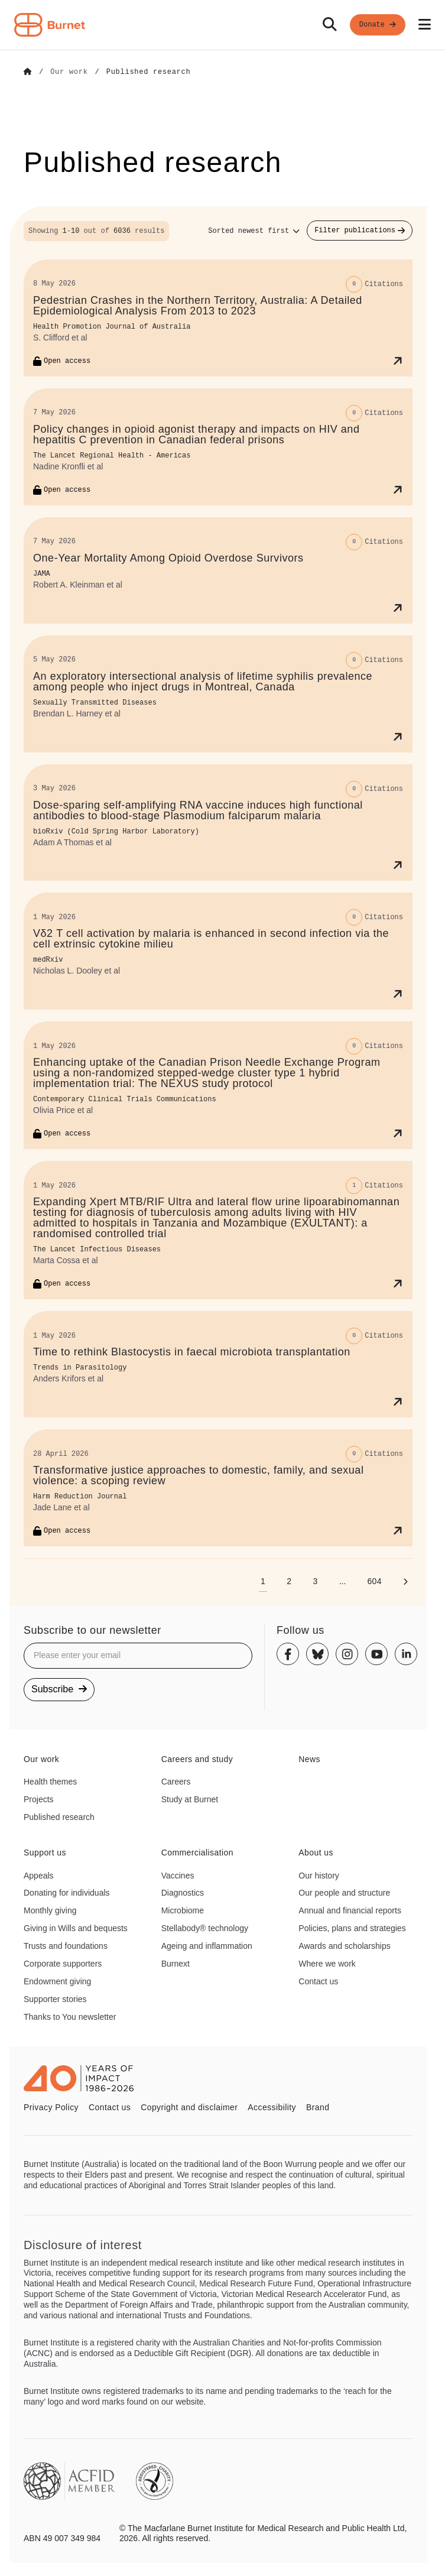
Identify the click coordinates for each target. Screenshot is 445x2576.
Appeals (39, 1875)
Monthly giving (50, 1910)
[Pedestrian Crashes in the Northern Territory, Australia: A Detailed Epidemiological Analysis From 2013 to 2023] (218, 317)
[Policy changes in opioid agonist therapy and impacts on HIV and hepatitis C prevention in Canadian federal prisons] (218, 446)
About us (315, 1852)
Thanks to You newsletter (70, 2016)
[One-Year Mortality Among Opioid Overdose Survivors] (218, 570)
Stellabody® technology (204, 1927)
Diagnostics (182, 1892)
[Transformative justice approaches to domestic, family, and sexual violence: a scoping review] (218, 1487)
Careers (176, 1781)
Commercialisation (197, 1852)
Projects (39, 1798)
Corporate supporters (63, 1963)
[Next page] (405, 1580)
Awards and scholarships (344, 1945)
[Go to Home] (28, 72)
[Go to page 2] (289, 1580)
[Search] (330, 25)
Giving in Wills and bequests (76, 1927)
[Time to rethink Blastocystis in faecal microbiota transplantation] (218, 1363)
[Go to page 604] (374, 1580)
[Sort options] (254, 230)
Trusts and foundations (66, 1945)
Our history (318, 1875)
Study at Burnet (190, 1798)
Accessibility (272, 2107)
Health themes (50, 1781)
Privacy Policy (51, 2107)
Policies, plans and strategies (351, 1927)
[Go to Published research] (148, 72)
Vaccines (177, 1875)
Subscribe (59, 1688)
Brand (317, 2107)
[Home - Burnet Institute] (49, 25)
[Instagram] (347, 1654)
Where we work (326, 1963)
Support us (45, 1852)
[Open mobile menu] (424, 25)
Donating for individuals (67, 1892)
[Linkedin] (406, 1654)
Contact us (318, 1980)
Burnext (175, 1963)
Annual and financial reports (349, 1910)
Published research (59, 1816)
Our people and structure (344, 1892)
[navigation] (222, 25)
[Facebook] (288, 1654)
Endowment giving (57, 1980)
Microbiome (182, 1910)
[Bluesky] (317, 1654)
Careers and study (197, 1758)
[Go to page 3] (315, 1580)
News (309, 1758)
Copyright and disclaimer (189, 2107)
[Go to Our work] (68, 72)
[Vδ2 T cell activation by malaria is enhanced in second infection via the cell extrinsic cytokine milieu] (218, 951)
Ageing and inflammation (206, 1945)
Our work (41, 1758)
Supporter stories (55, 1998)
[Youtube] (376, 1654)
